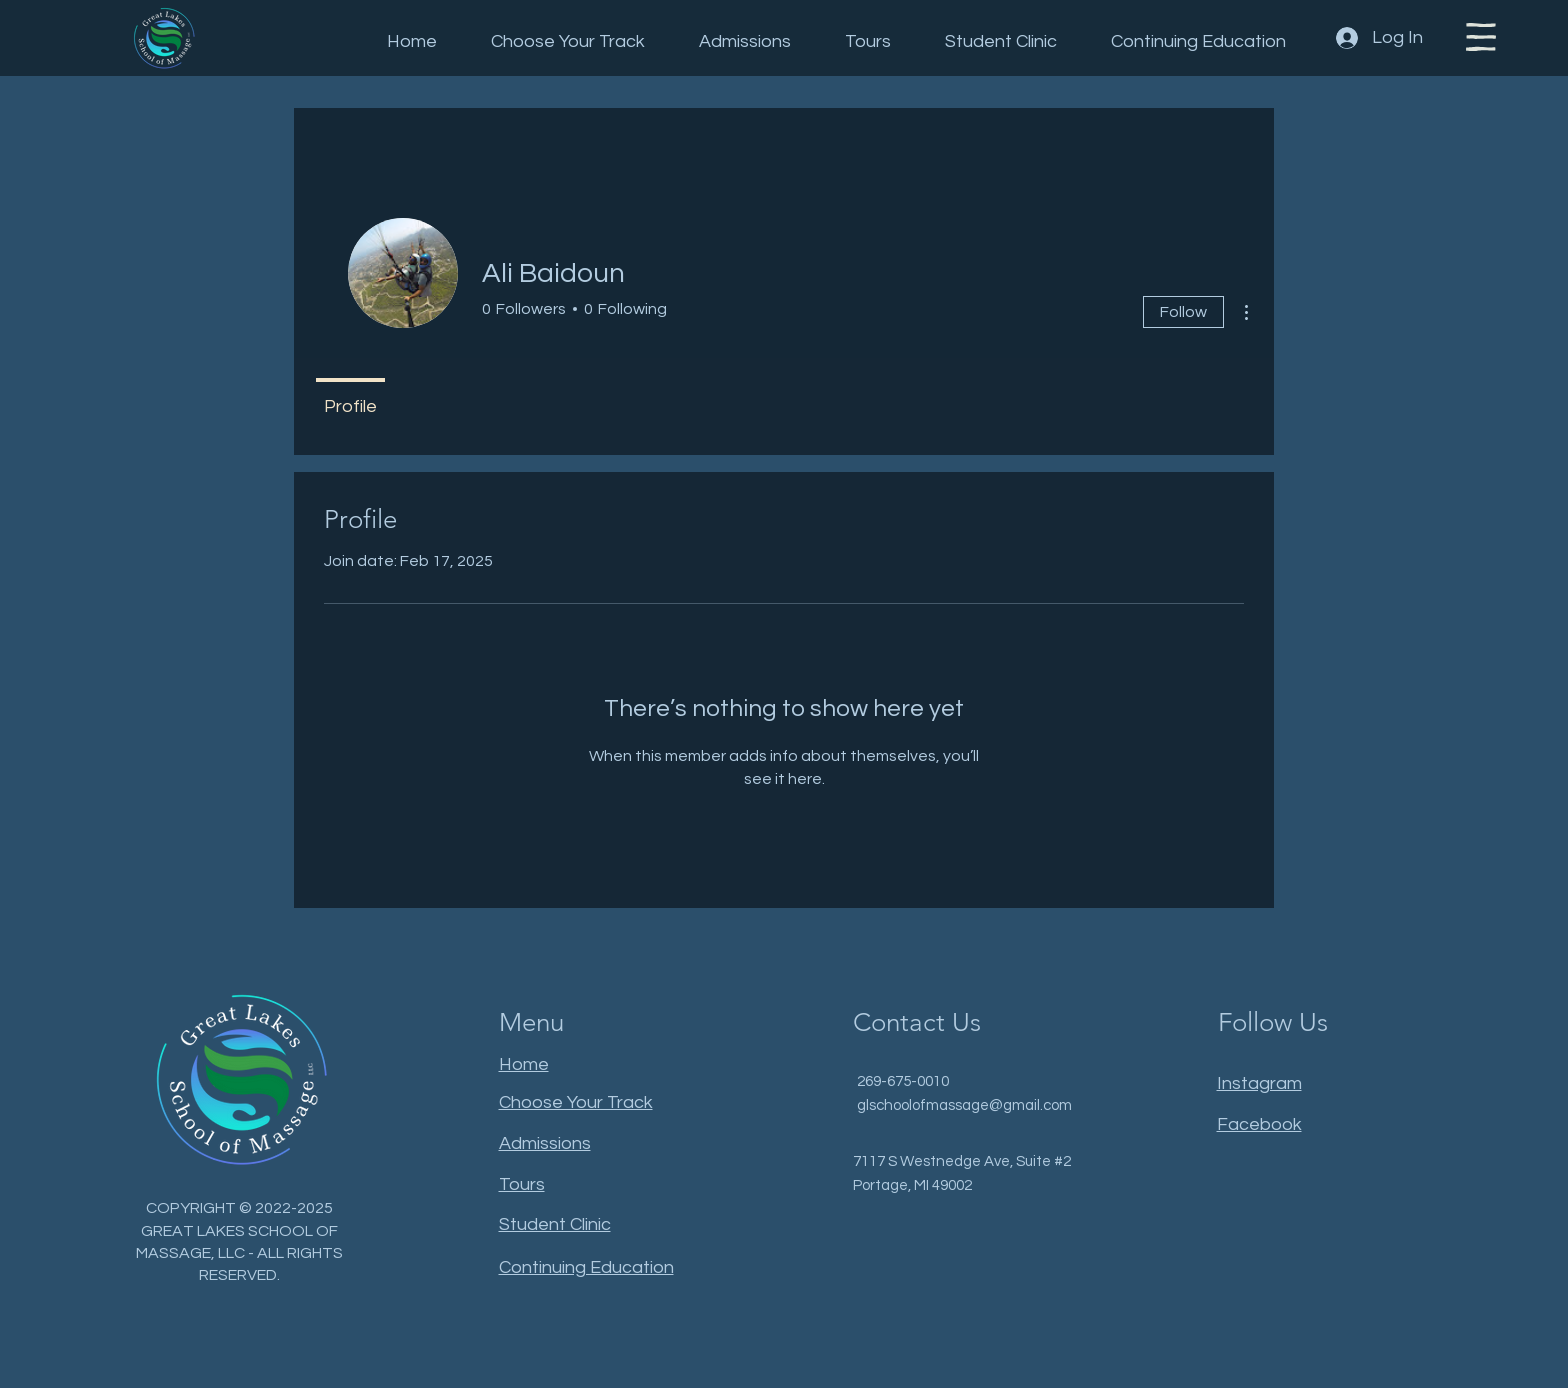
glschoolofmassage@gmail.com (964, 1105)
